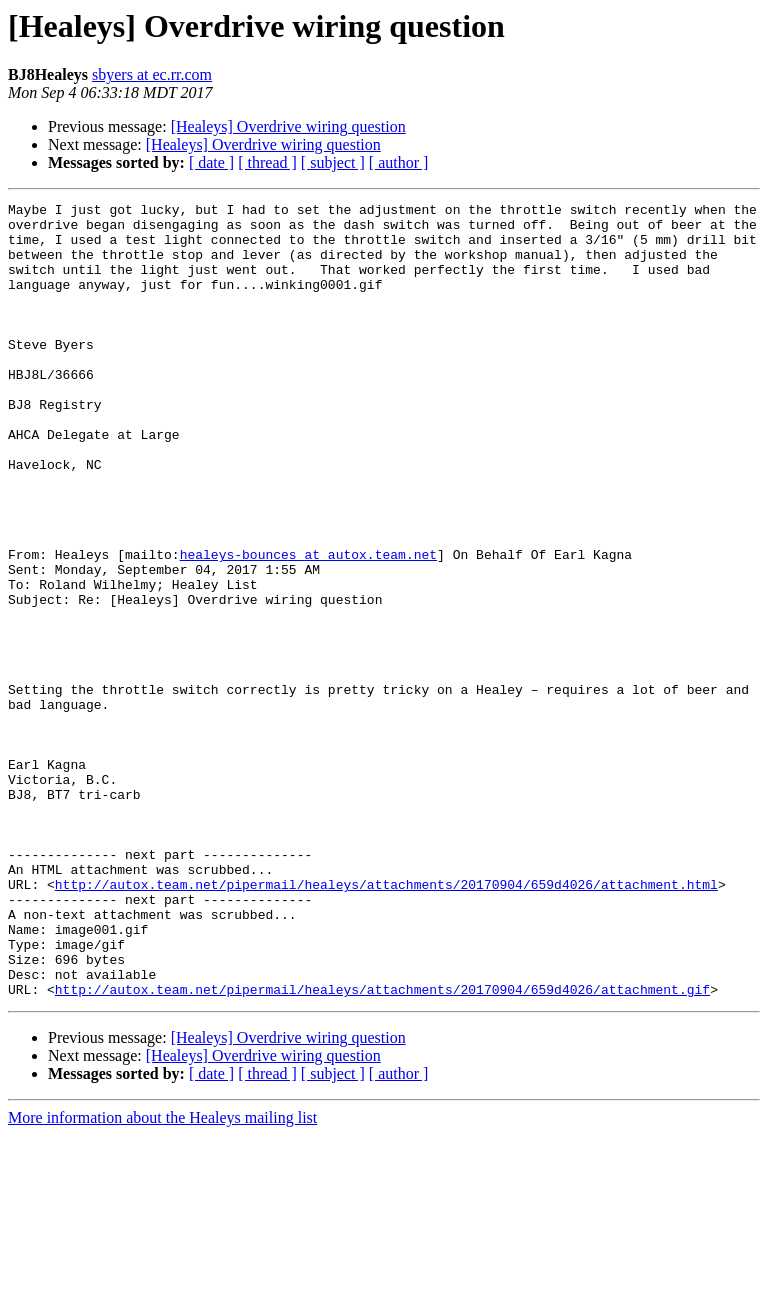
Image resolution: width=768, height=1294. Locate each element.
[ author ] (399, 162)
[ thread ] (267, 162)
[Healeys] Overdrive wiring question (288, 126)
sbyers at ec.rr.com (152, 74)
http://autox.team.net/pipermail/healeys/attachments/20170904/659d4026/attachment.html (386, 1022)
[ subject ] (333, 162)
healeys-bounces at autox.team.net (308, 626)
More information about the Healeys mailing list (162, 1276)
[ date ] (211, 162)
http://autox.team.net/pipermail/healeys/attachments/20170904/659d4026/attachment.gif (382, 1148)
